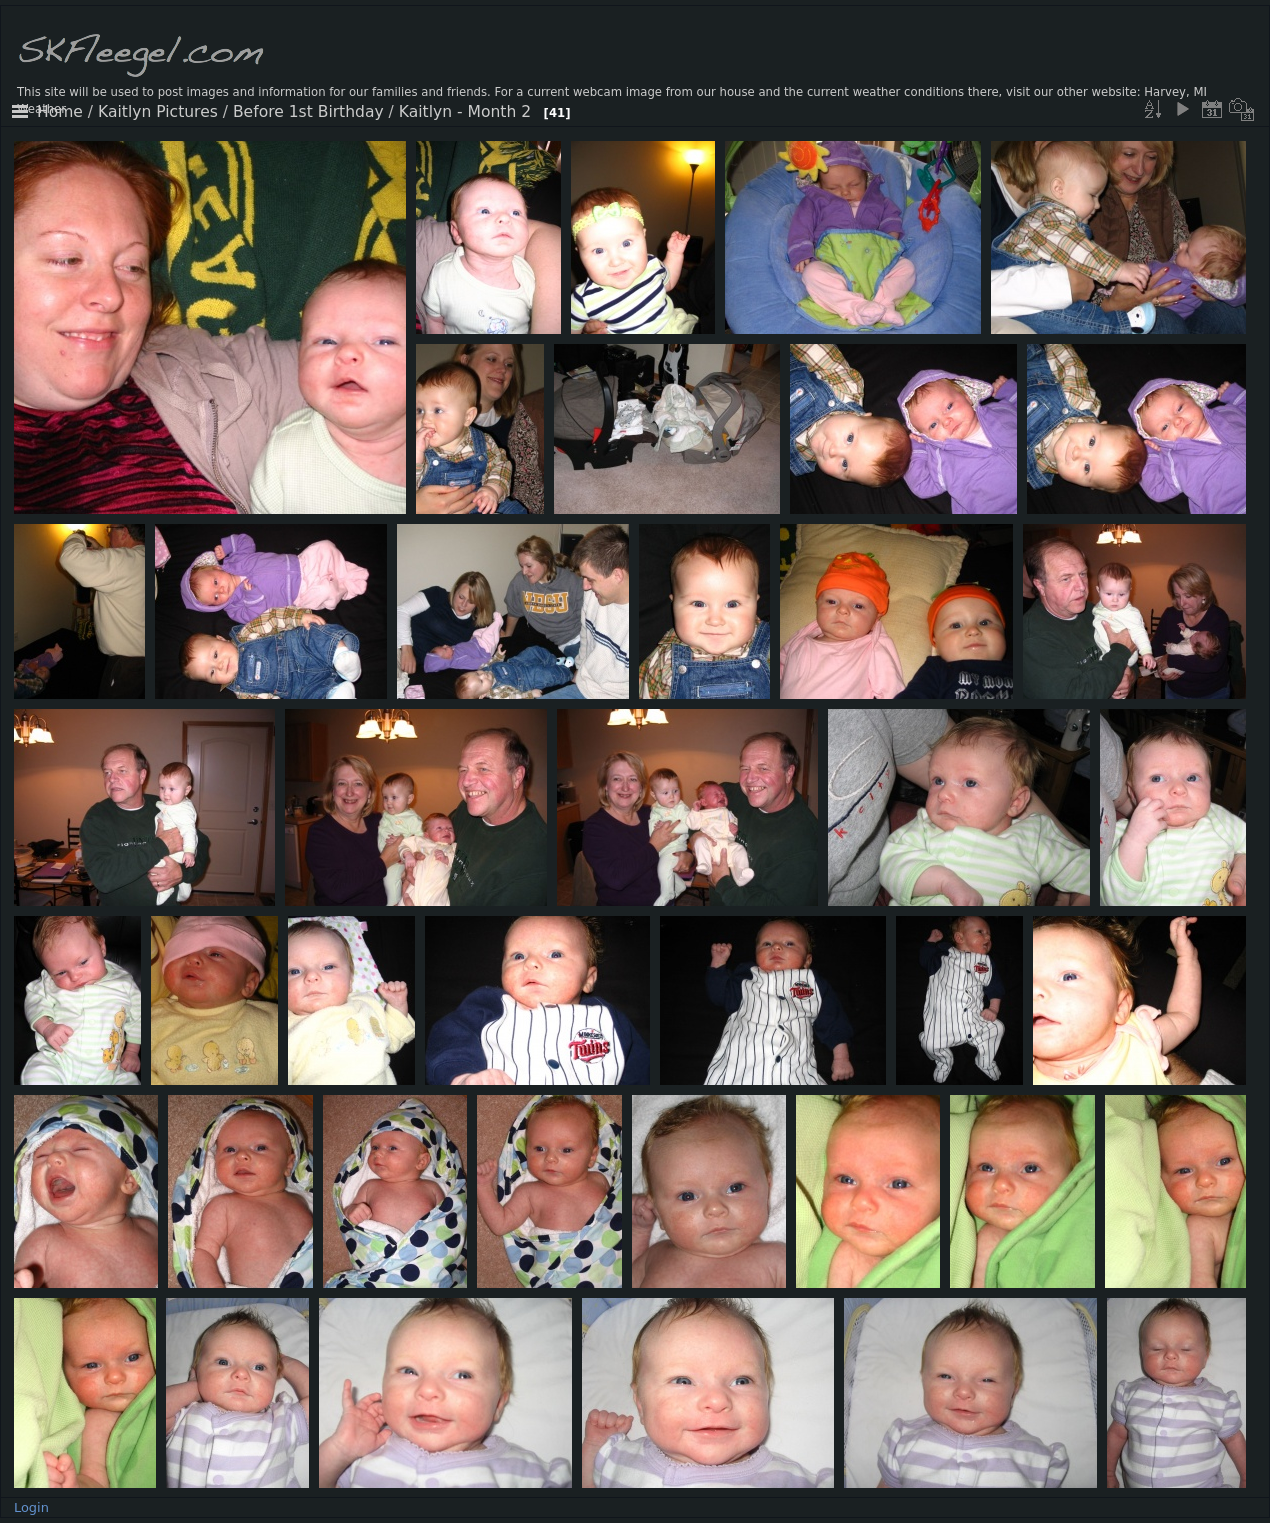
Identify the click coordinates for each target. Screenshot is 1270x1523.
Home (60, 112)
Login (31, 1507)
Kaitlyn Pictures (158, 112)
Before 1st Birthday (308, 112)
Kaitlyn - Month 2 (465, 112)
